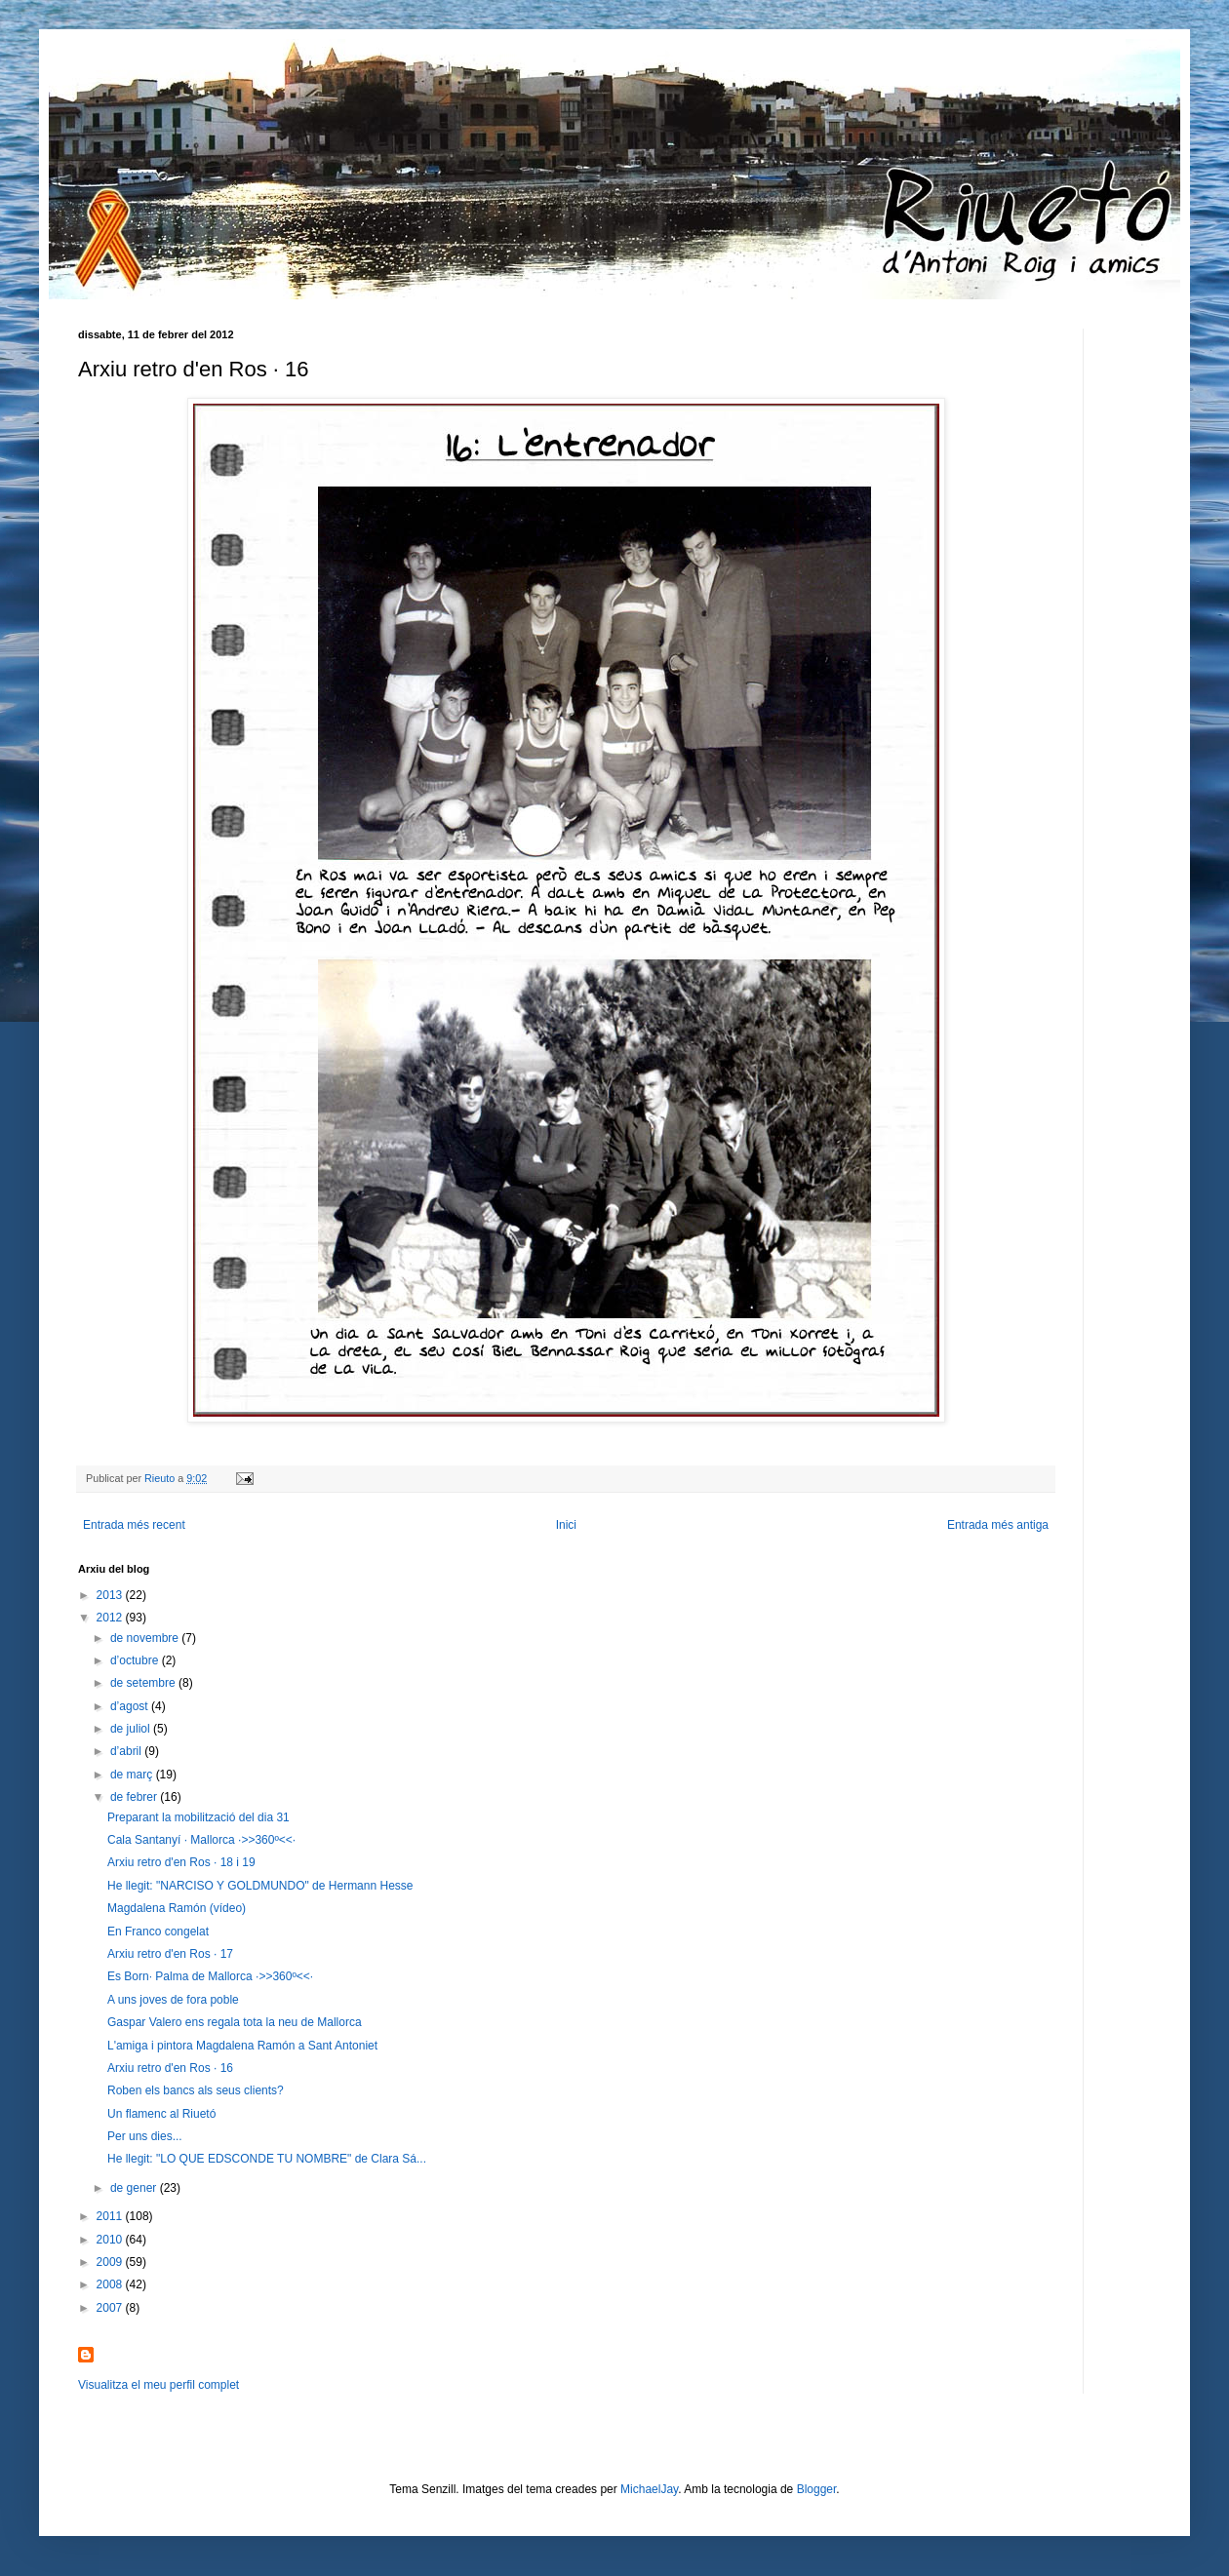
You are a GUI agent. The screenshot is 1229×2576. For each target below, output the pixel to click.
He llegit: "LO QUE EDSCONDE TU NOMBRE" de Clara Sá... (266, 2159)
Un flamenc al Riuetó (161, 2114)
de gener (135, 2188)
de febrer (135, 1797)
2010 (111, 2239)
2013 (111, 1595)
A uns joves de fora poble (173, 2000)
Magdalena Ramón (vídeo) (176, 1908)
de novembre (145, 1638)
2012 (111, 1617)
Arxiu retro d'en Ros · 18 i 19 (181, 1862)
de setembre (144, 1683)
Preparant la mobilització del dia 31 (198, 1817)
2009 (111, 2262)
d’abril (127, 1751)
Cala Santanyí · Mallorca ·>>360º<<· (201, 1840)
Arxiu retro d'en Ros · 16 (170, 2068)
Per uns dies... (144, 2136)
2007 (111, 2308)
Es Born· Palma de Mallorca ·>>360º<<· (210, 1976)
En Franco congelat (158, 1931)
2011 (111, 2216)
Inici (566, 1525)
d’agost (130, 1706)
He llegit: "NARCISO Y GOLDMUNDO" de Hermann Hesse (260, 1886)
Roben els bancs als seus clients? (195, 2090)
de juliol (131, 1729)
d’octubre (136, 1660)
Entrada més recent (134, 1525)
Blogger (817, 2489)
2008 (111, 2284)
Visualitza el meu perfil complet (158, 2385)
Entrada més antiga (998, 1525)
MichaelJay (649, 2489)
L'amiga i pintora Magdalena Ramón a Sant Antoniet (242, 2045)
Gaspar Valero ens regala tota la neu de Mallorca (234, 2022)
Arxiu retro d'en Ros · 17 (170, 1954)
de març (133, 1774)
